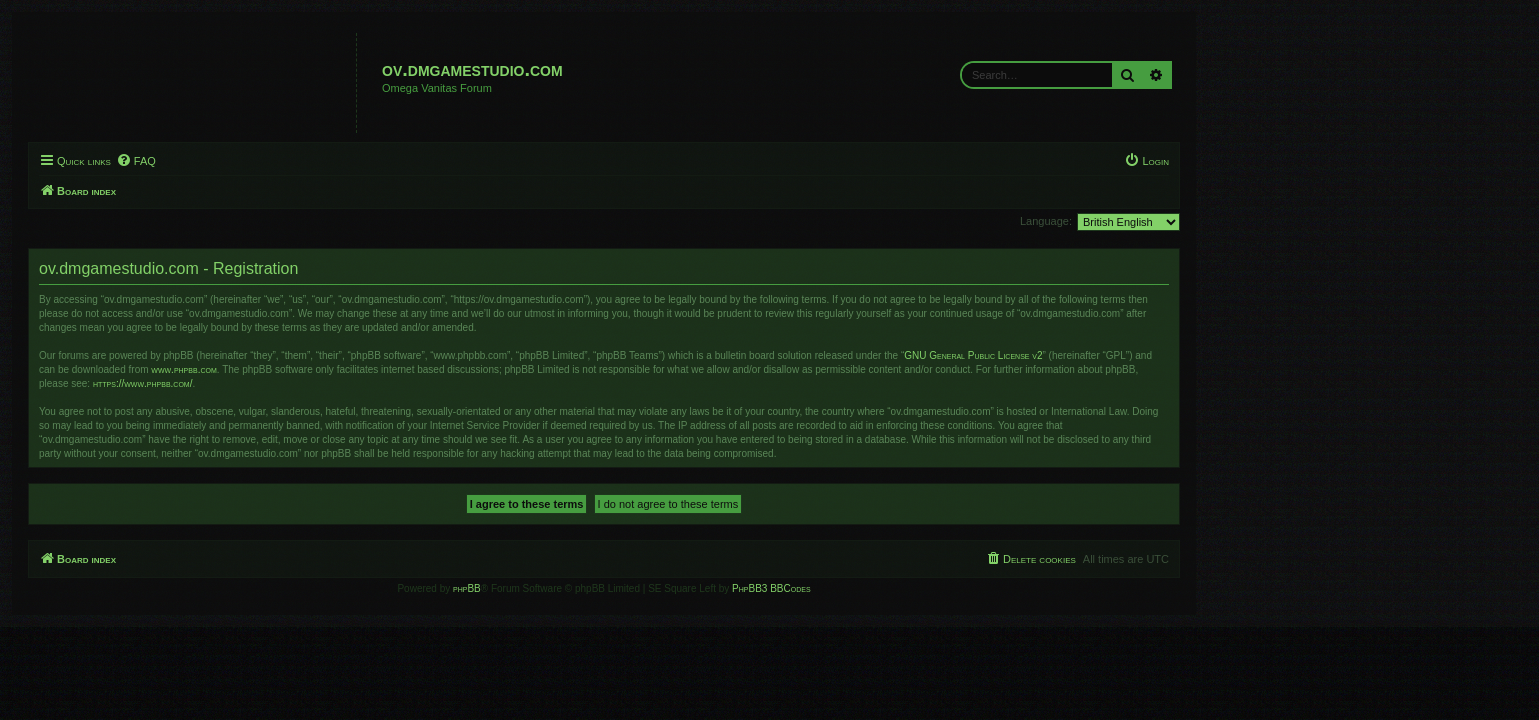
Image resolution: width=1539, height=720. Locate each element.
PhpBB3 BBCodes (937, 588)
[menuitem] (301, 161)
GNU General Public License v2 (1139, 355)
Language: (1212, 221)
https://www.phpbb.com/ (308, 383)
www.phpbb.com (349, 369)
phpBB (633, 588)
